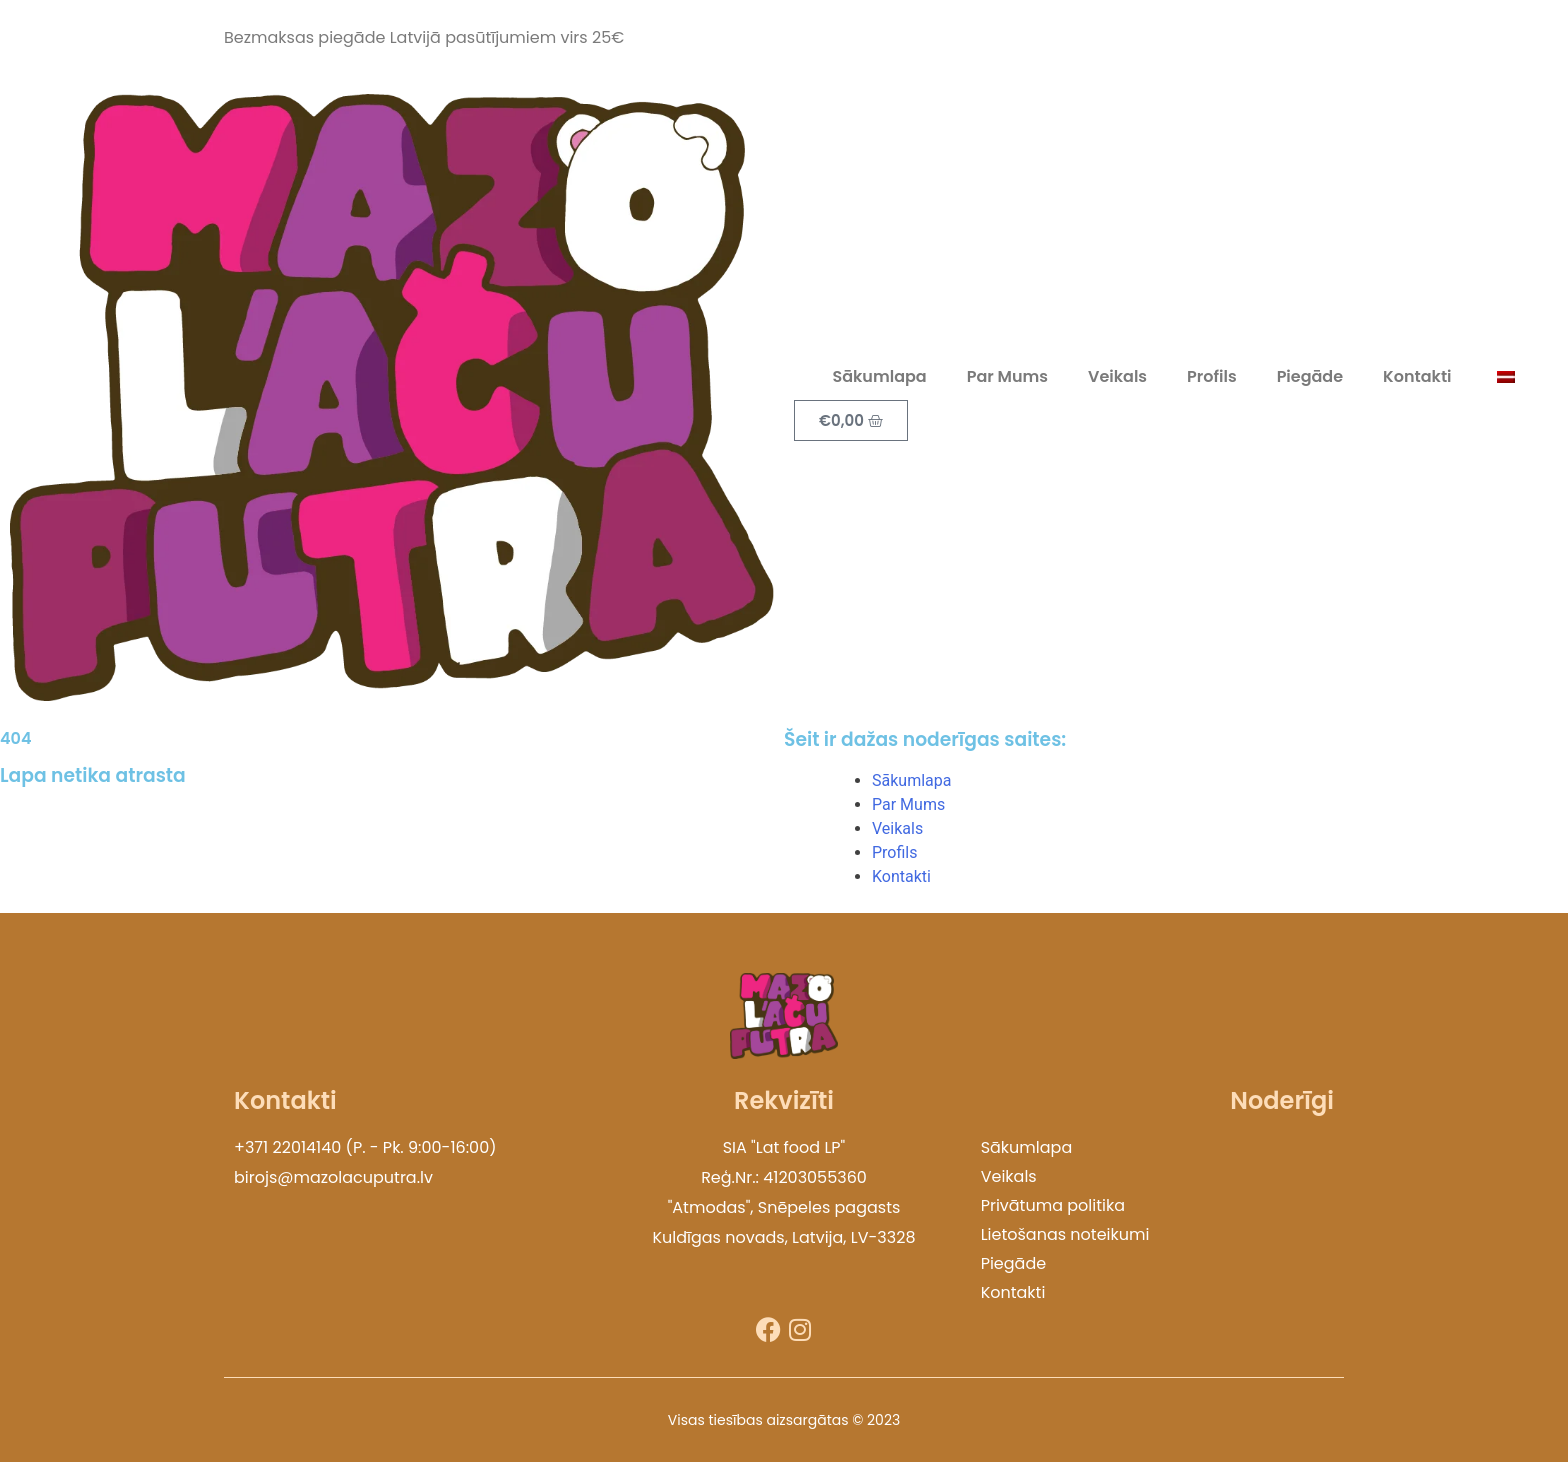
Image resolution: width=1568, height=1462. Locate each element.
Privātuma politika (1053, 1205)
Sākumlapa (879, 376)
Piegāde (1310, 376)
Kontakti (1417, 376)
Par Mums (1007, 376)
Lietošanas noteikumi (1065, 1234)
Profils (1212, 376)
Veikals (1117, 376)
